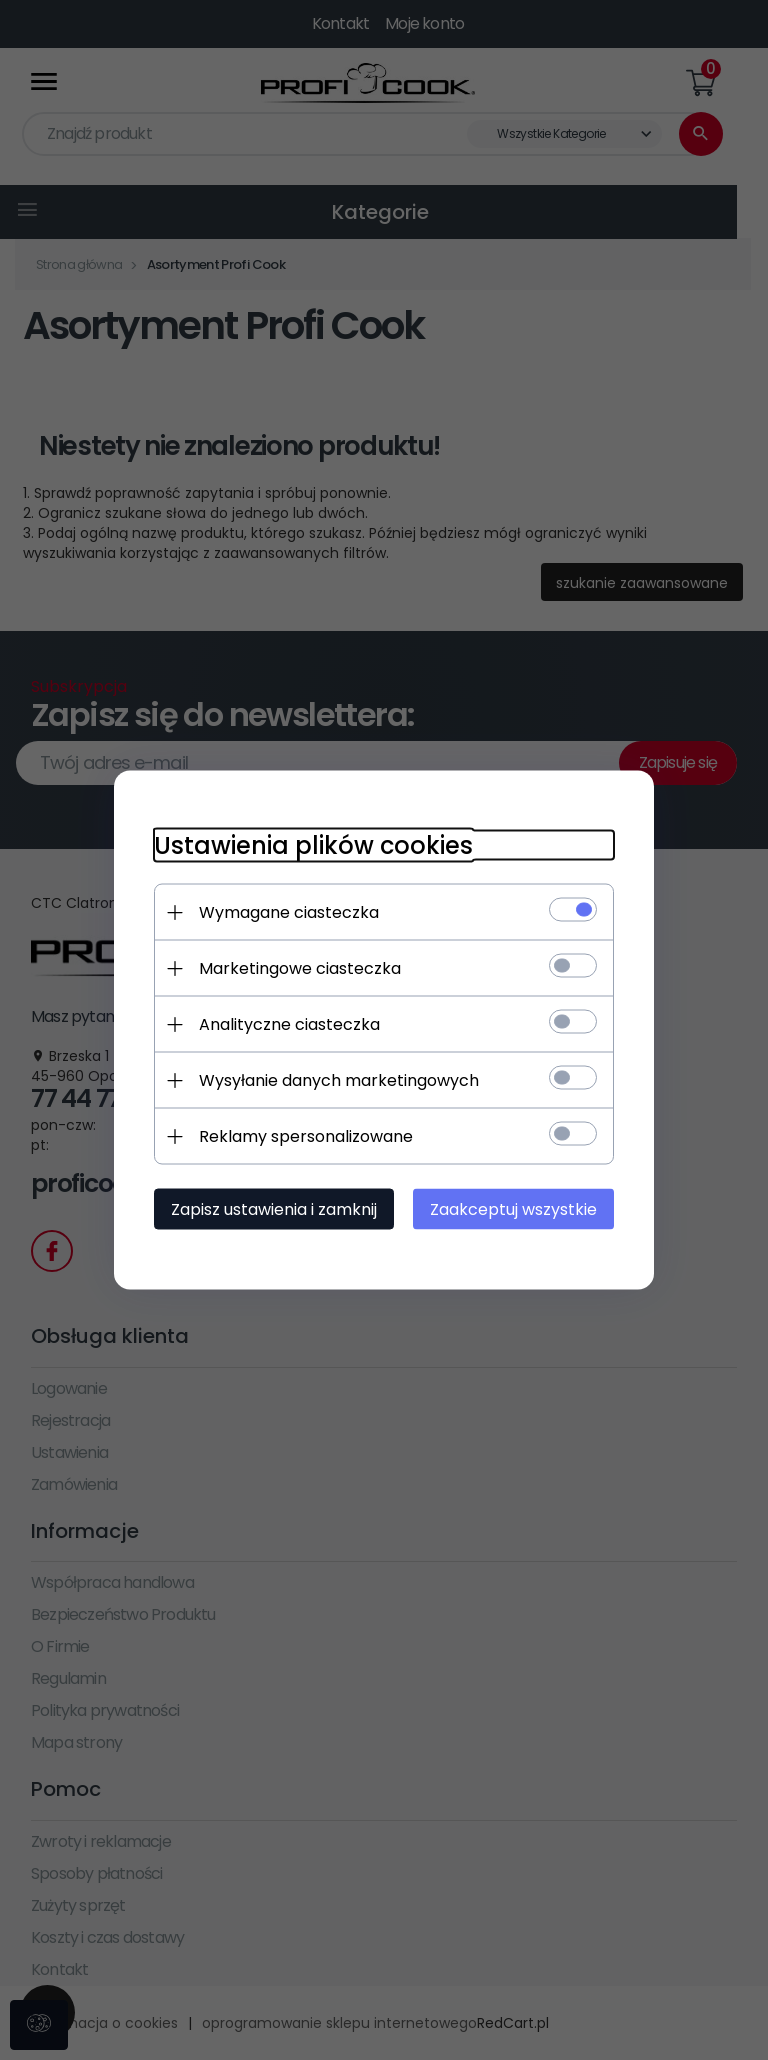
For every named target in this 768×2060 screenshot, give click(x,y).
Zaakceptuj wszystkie (513, 1209)
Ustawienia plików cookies (313, 845)
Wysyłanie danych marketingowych (339, 1080)
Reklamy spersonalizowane (306, 1136)
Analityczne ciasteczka (289, 1024)
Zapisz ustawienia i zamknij (274, 1209)
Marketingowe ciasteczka (300, 968)
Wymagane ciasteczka (289, 912)
